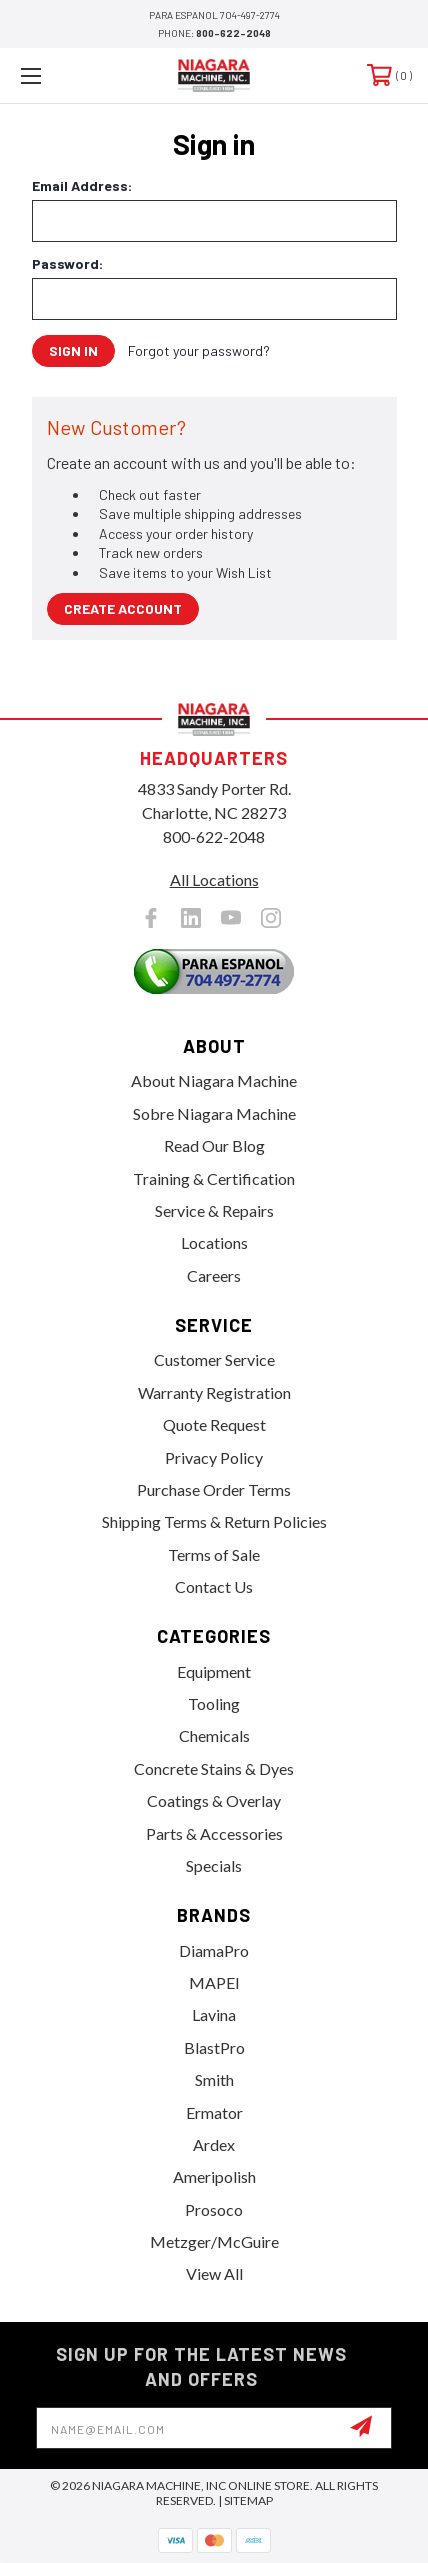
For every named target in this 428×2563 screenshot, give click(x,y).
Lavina (214, 2014)
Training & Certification (214, 1178)
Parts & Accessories (214, 1833)
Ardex (214, 2144)
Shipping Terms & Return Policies (214, 1521)
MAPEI (214, 1982)
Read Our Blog (214, 1145)
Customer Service (214, 1359)
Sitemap (248, 2500)
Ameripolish (214, 2176)
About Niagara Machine (214, 1080)
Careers (214, 1275)
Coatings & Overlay (214, 1800)
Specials (214, 1865)
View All (214, 2273)
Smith (214, 2079)
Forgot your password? (199, 350)
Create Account (123, 608)
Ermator (214, 2112)
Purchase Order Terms (214, 1489)
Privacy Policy (214, 1457)
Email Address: (82, 186)
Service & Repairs (214, 1210)
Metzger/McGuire (214, 2241)
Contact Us (214, 1586)
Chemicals (214, 1735)
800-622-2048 (233, 33)
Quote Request (214, 1424)
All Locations (214, 879)
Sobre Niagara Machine (214, 1113)
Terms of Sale (214, 1554)
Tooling (214, 1703)
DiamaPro (214, 1950)
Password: (67, 264)
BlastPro (214, 2047)
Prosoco (214, 2209)
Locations (214, 1242)
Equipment (214, 1671)
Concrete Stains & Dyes (214, 1768)
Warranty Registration (214, 1392)
